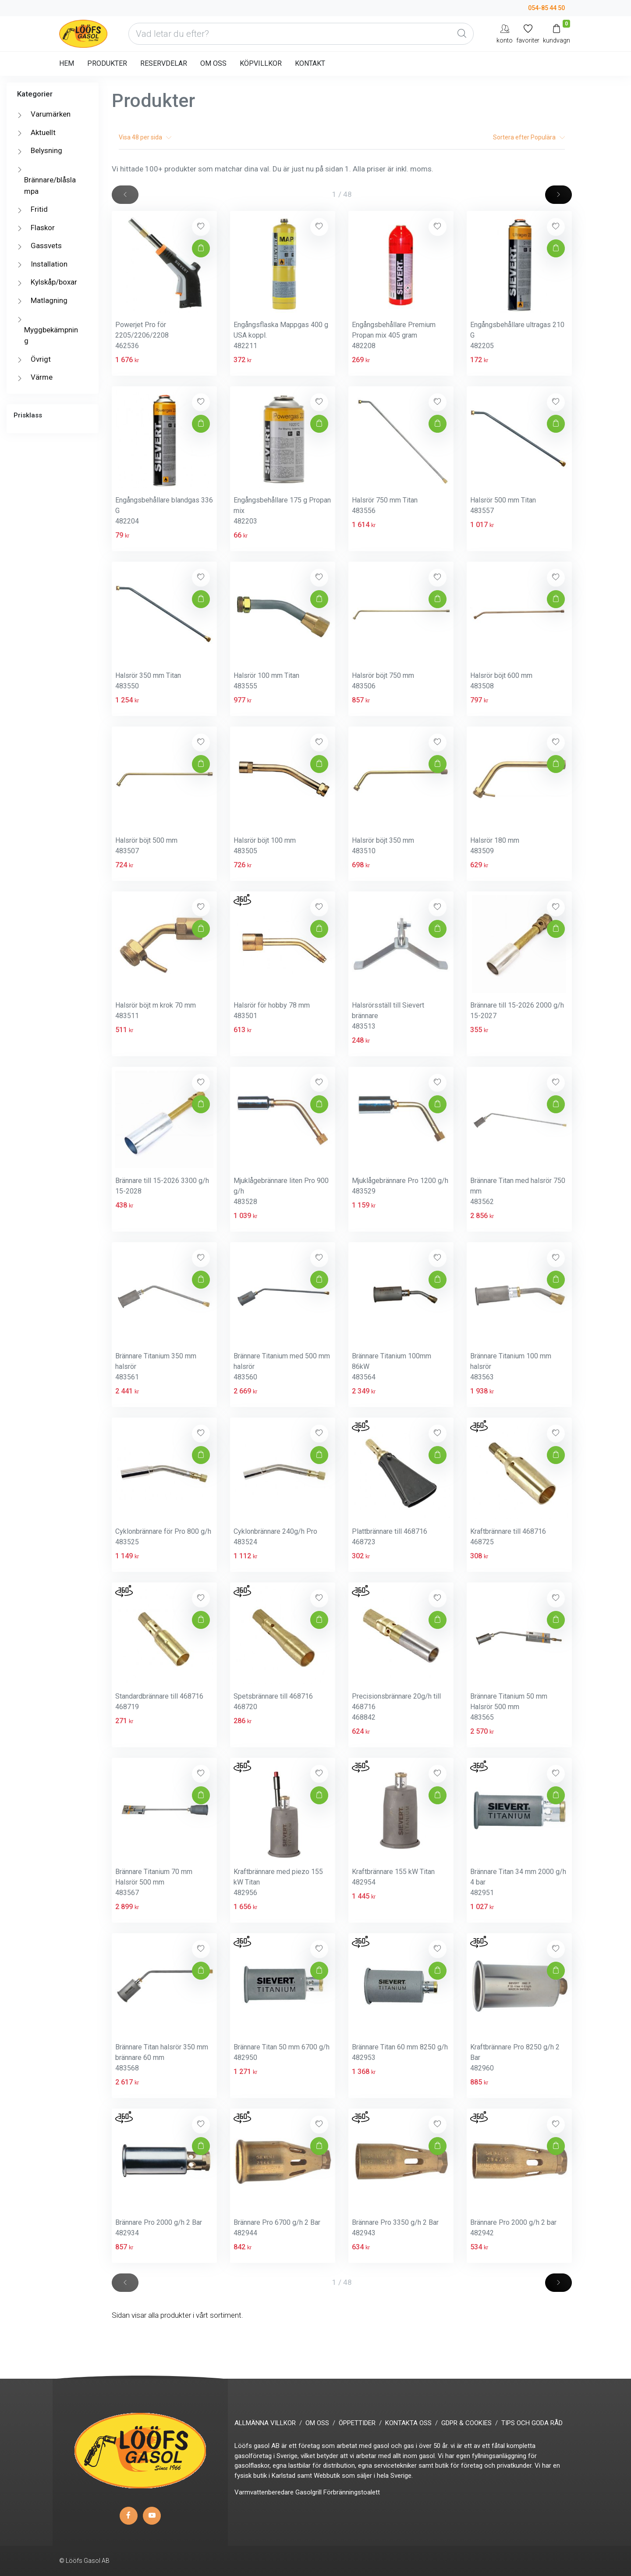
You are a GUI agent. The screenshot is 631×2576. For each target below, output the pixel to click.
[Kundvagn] (556, 33)
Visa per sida (145, 137)
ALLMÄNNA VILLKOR (265, 2423)
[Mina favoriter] (527, 33)
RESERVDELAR (163, 63)
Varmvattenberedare (264, 2492)
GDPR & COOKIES (466, 2423)
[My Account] (504, 33)
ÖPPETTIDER (357, 2423)
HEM (66, 63)
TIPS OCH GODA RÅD (532, 2423)
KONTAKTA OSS (408, 2423)
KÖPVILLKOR (261, 63)
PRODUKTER (107, 63)
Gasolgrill (308, 2492)
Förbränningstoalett (351, 2492)
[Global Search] (462, 34)
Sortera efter (529, 137)
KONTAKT (310, 63)
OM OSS (213, 63)
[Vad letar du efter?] (301, 34)
